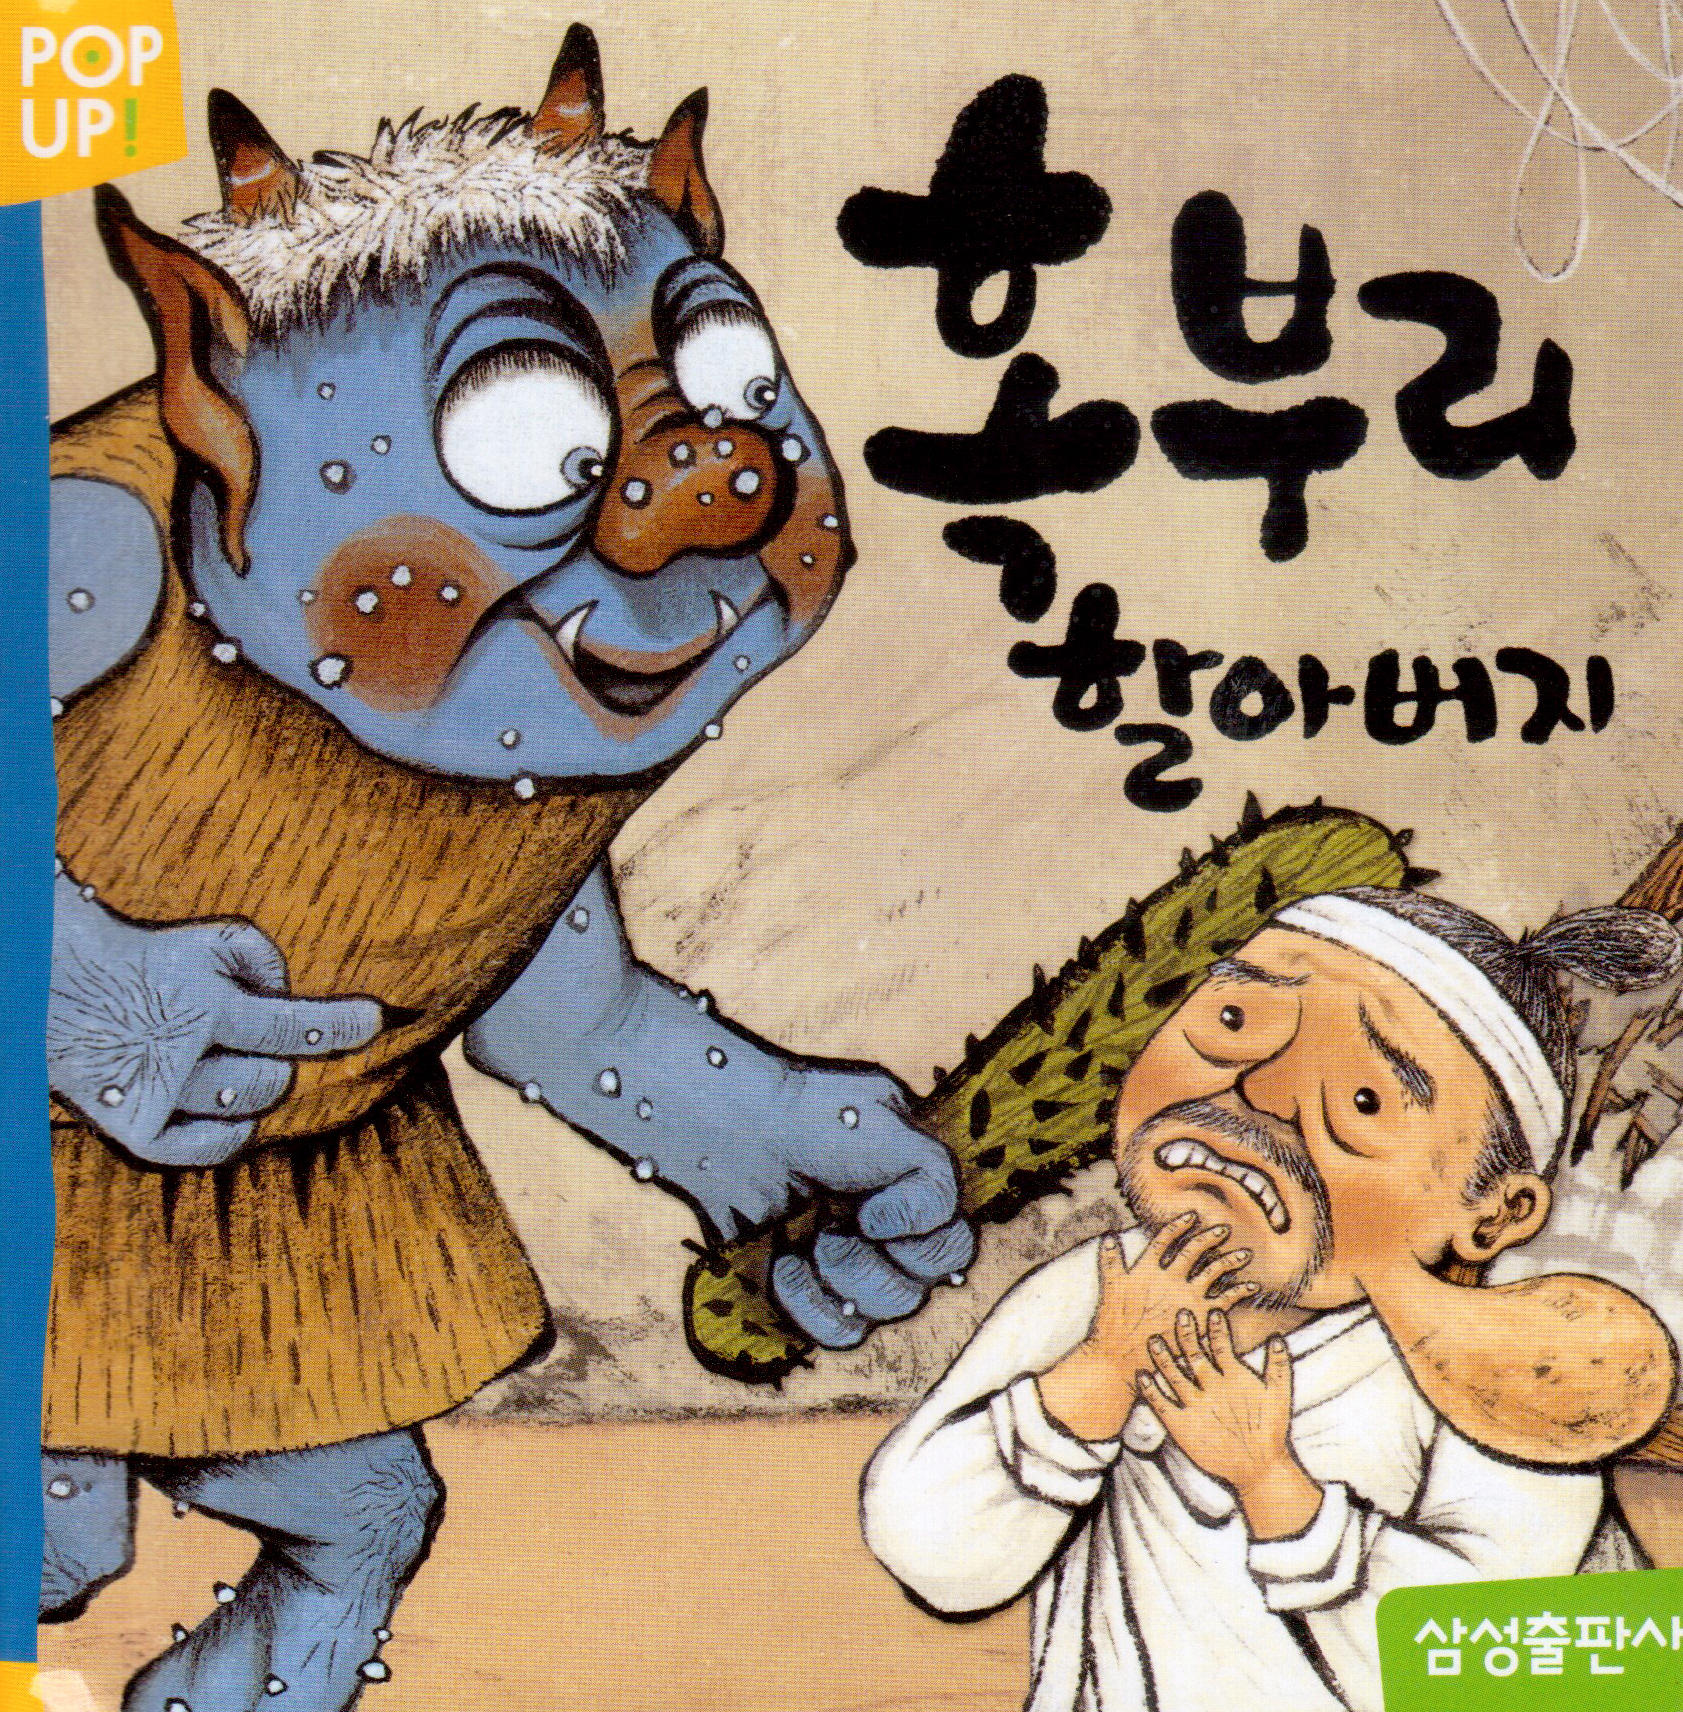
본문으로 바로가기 (0, 0)
